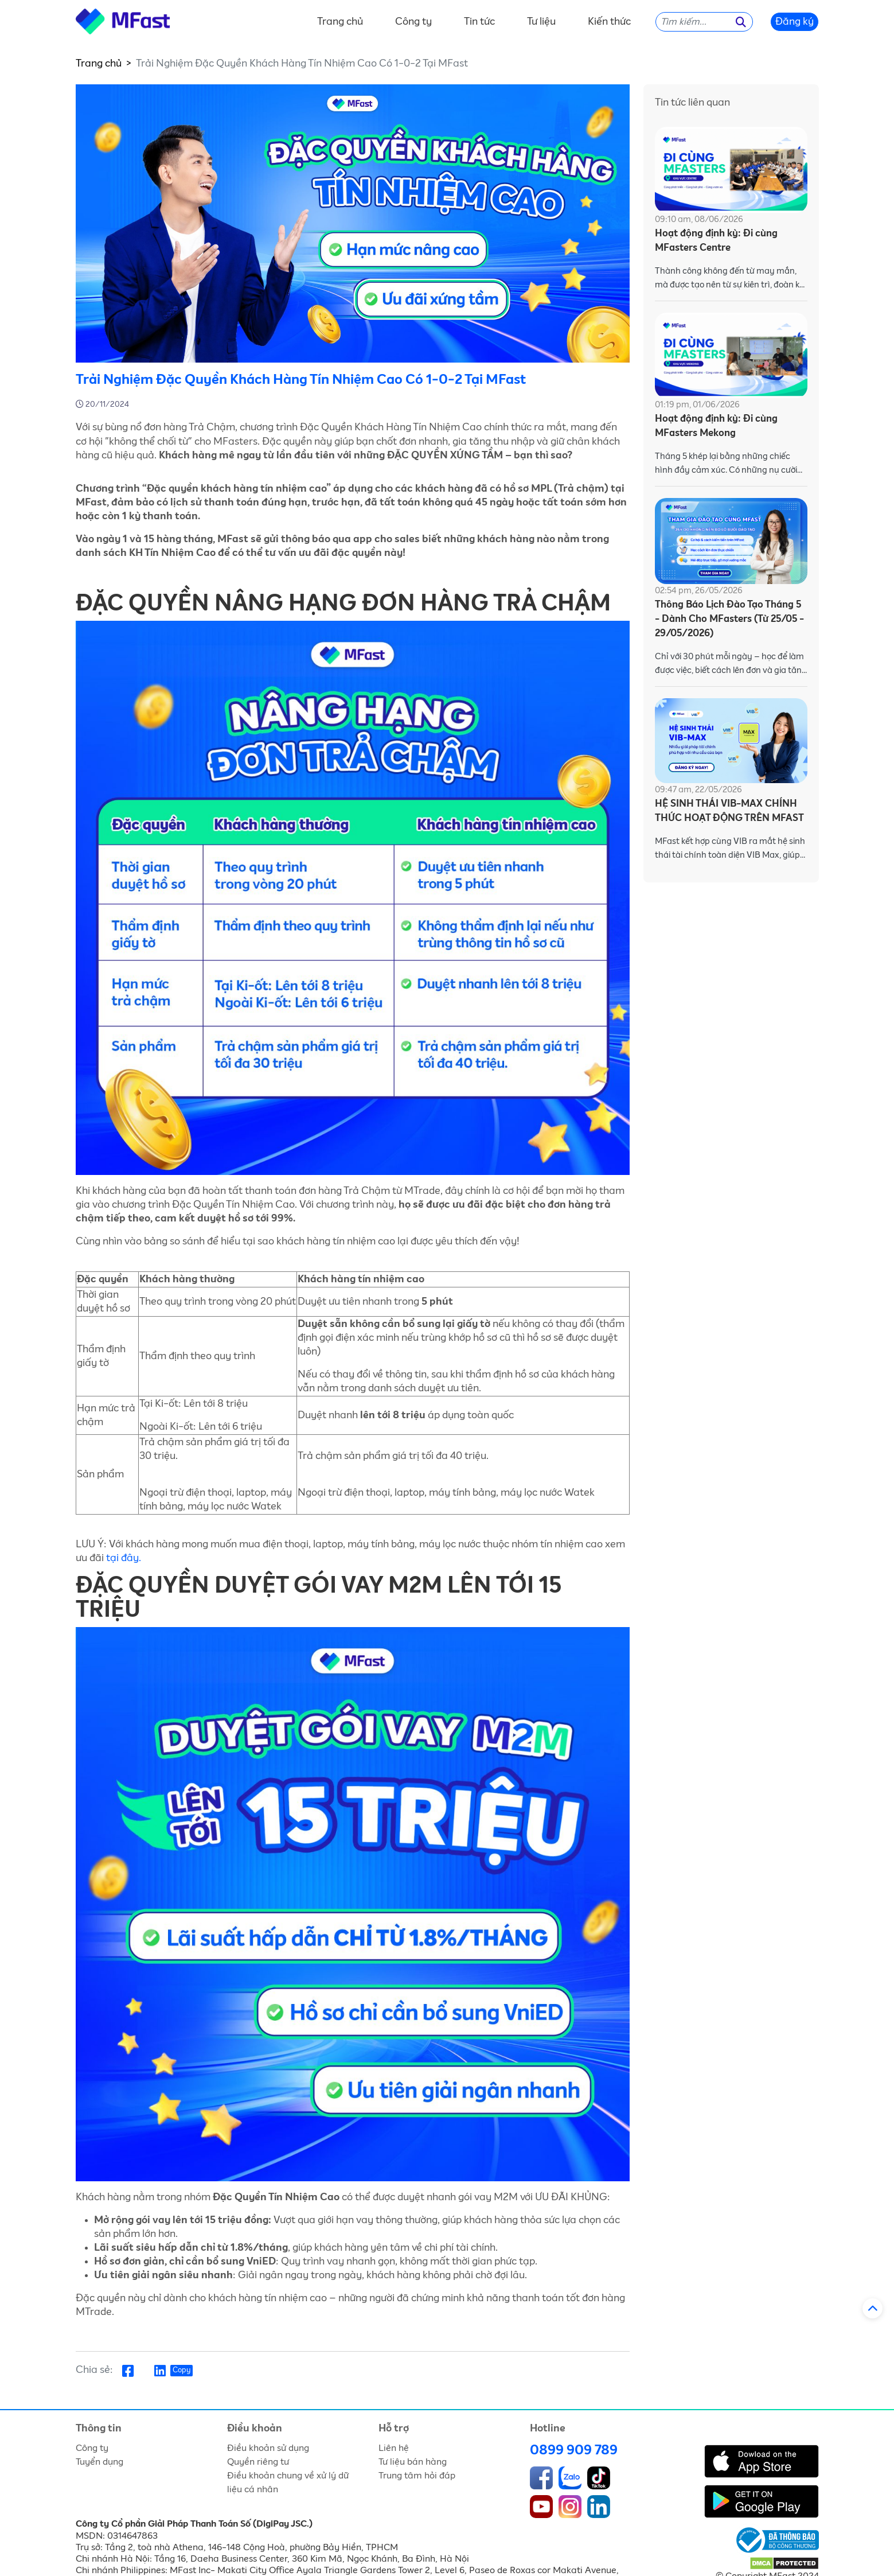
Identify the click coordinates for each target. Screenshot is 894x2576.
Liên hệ (393, 2448)
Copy (181, 2370)
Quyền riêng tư (258, 2461)
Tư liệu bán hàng (412, 2461)
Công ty (413, 22)
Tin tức (479, 22)
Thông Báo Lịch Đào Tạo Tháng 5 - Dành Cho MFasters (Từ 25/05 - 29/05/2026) (729, 619)
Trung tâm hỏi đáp (416, 2475)
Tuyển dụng (99, 2461)
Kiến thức (609, 22)
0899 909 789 (574, 2450)
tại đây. (123, 1558)
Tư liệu (541, 22)
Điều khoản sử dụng (268, 2448)
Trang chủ (340, 22)
